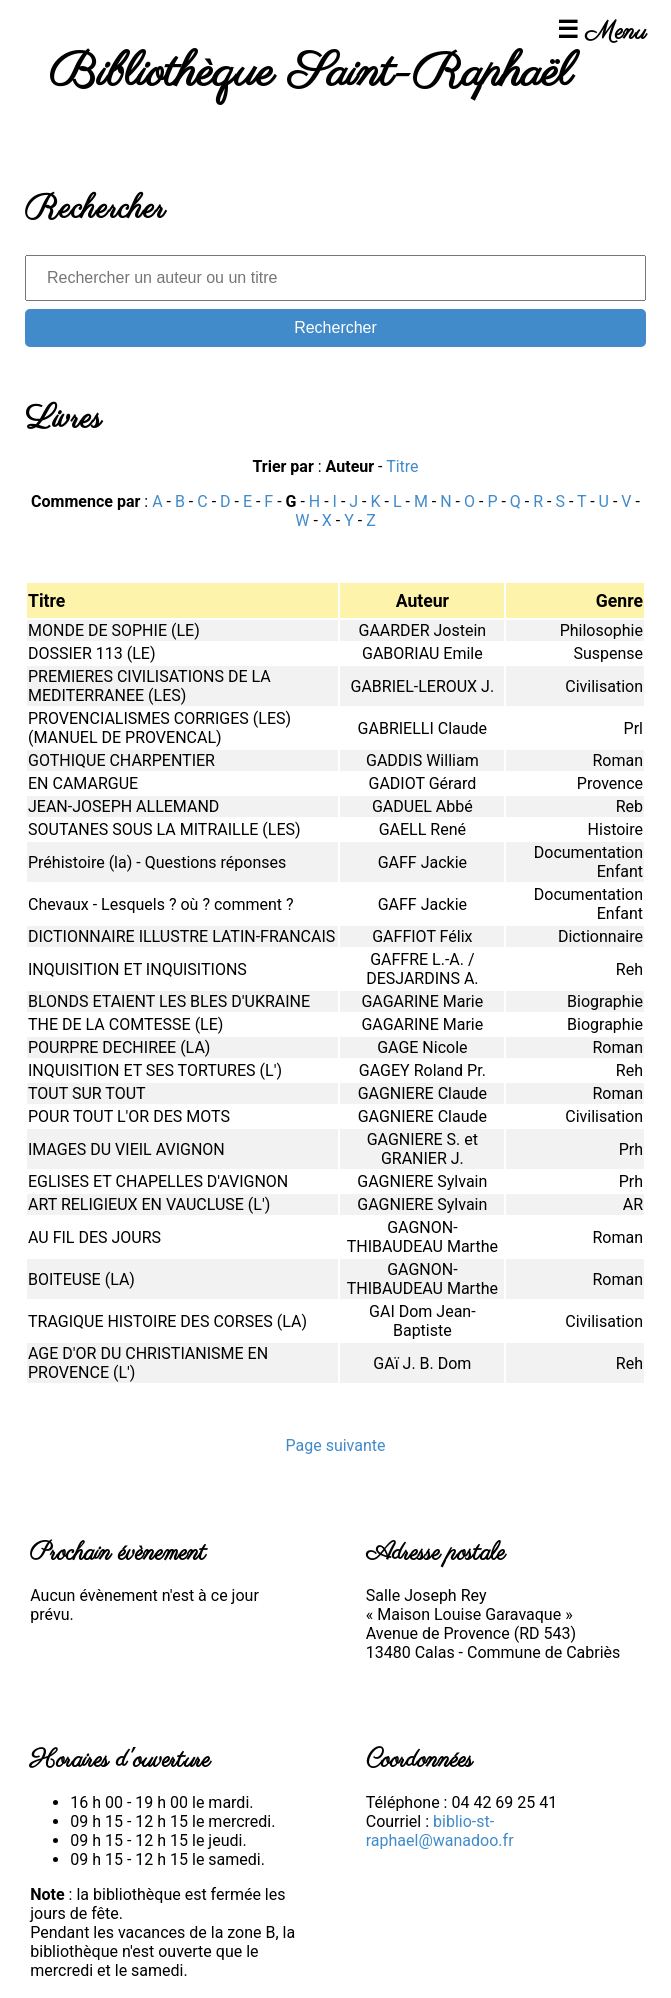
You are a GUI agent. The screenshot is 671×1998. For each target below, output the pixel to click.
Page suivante (335, 1445)
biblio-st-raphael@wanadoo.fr (440, 1831)
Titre (402, 466)
